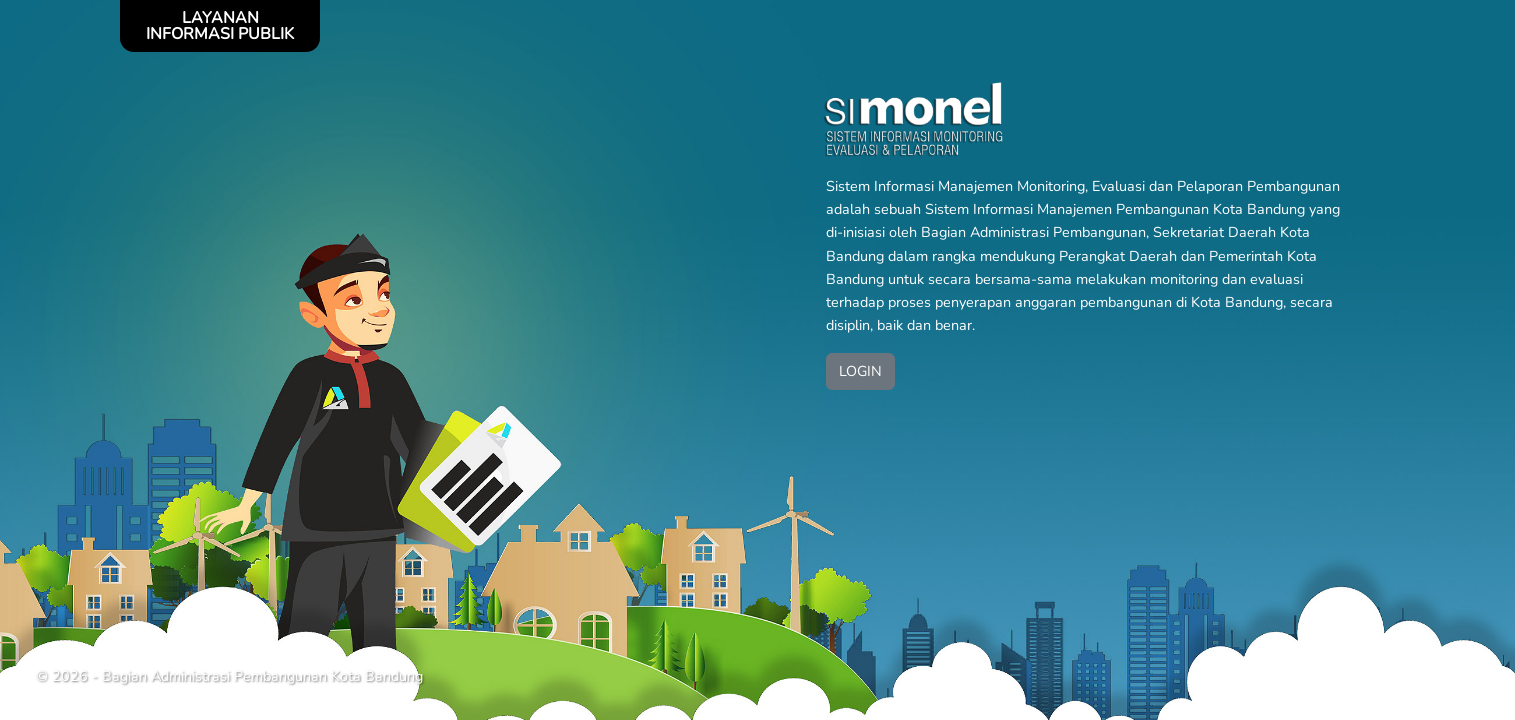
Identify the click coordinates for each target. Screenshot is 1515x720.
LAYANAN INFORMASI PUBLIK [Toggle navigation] (220, 26)
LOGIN (860, 371)
